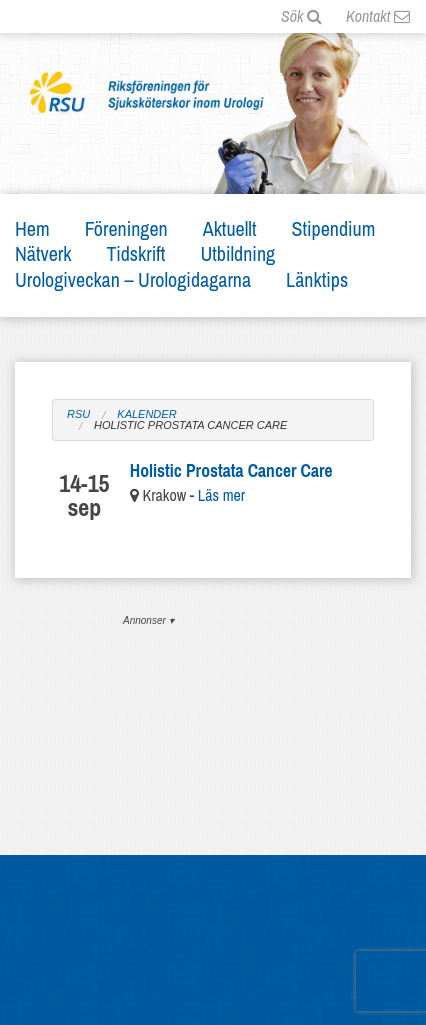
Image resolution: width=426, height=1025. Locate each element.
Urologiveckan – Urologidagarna (133, 279)
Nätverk (43, 253)
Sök (301, 16)
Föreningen (126, 228)
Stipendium (334, 228)
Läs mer (221, 495)
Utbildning (237, 253)
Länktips (317, 279)
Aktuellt (230, 228)
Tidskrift (136, 253)
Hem (32, 228)
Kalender (146, 414)
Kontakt (378, 16)
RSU (78, 414)
